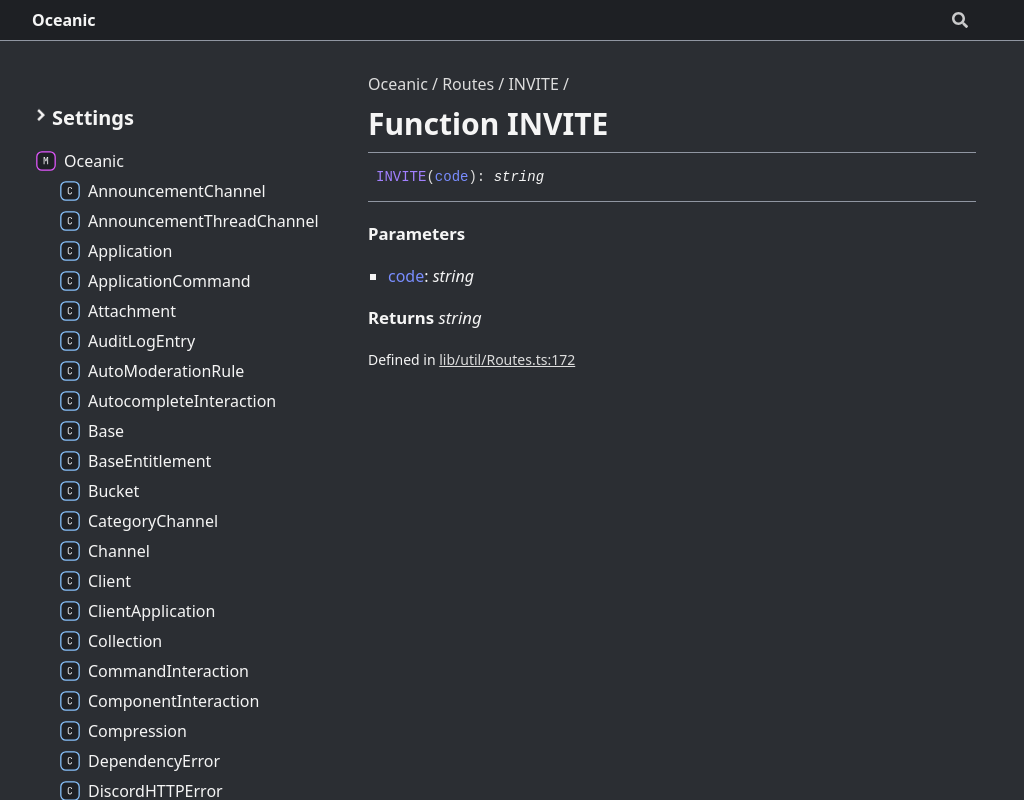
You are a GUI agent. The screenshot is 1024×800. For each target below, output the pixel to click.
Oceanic (64, 20)
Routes (468, 84)
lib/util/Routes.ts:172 (507, 359)
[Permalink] (559, 178)
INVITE (533, 84)
